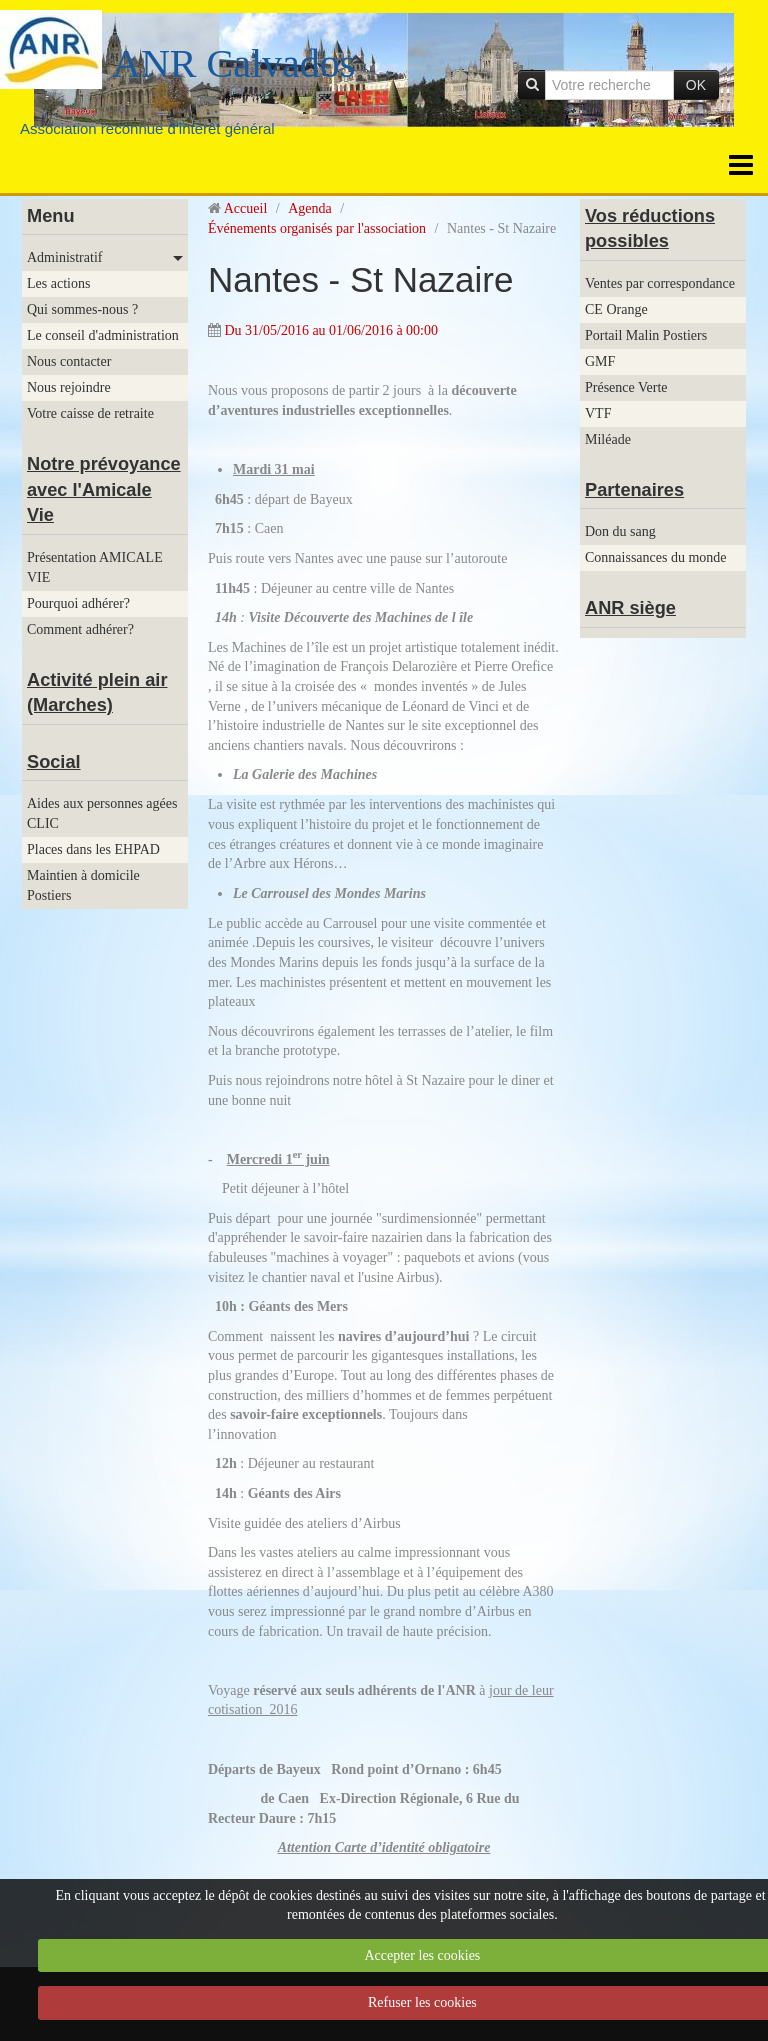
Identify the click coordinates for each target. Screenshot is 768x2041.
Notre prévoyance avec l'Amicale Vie (104, 489)
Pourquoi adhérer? (78, 603)
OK (696, 85)
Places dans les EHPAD (93, 849)
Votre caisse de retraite (90, 413)
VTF (598, 413)
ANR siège (630, 608)
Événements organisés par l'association (317, 228)
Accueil (246, 208)
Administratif (64, 257)
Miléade (608, 439)
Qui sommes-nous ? (82, 309)
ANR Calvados (233, 63)
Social (54, 762)
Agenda (310, 208)
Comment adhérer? (80, 629)
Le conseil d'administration (103, 335)
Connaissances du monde (656, 557)
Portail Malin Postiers (646, 335)
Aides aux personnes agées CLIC (102, 813)
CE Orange (616, 309)
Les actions (58, 283)
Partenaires (634, 490)
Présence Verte (626, 387)
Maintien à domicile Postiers (83, 885)
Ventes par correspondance (660, 283)
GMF (600, 361)
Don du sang (620, 531)
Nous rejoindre (69, 387)
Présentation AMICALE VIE (95, 567)
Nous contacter (69, 361)
